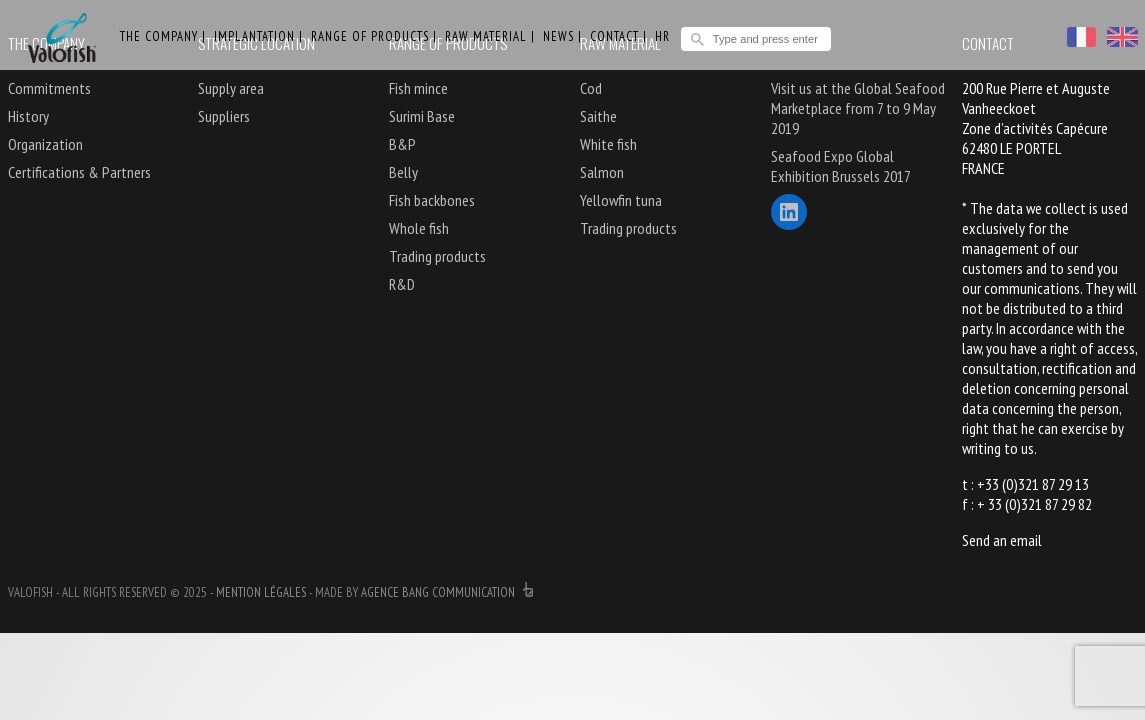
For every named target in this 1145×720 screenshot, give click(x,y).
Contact (614, 36)
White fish (608, 144)
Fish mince (418, 88)
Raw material (486, 36)
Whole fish (419, 228)
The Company (159, 36)
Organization (45, 144)
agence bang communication (447, 592)
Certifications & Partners (79, 172)
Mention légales (261, 592)
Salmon (602, 172)
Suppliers (224, 116)
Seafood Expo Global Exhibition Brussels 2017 (841, 166)
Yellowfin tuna (621, 200)
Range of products (370, 36)
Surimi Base (422, 116)
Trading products (437, 256)
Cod (591, 88)
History (28, 116)
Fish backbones (432, 200)
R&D (402, 284)
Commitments (49, 88)
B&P (402, 144)
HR (662, 36)
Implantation (254, 36)
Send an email (1002, 540)
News (558, 36)
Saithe (598, 116)
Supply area (231, 88)
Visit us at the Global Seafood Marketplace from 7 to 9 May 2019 (858, 108)
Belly (403, 172)
